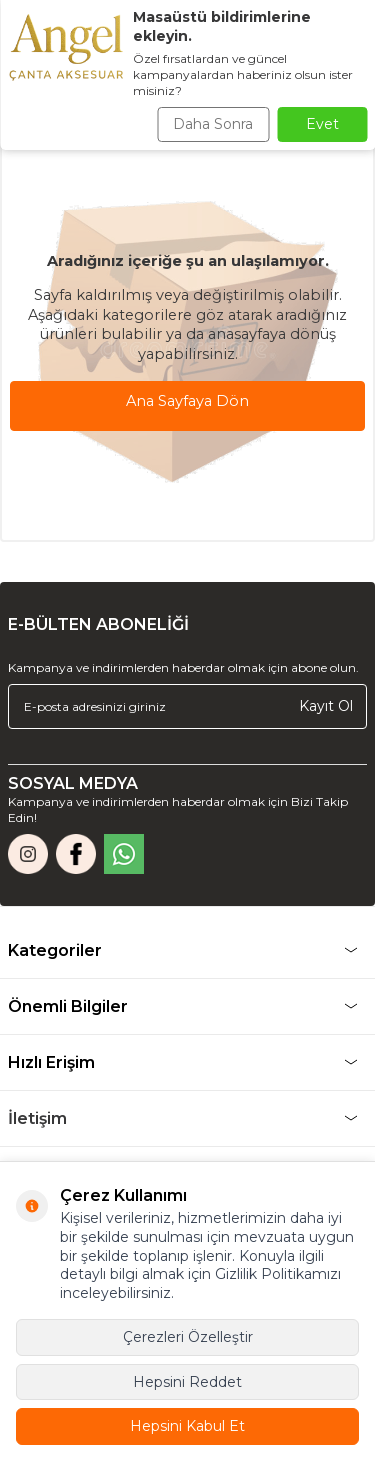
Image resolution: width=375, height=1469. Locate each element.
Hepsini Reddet (187, 1382)
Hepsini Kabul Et (187, 1426)
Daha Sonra (213, 124)
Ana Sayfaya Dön (187, 401)
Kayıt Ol (326, 706)
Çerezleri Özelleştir (188, 1337)
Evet (322, 124)
